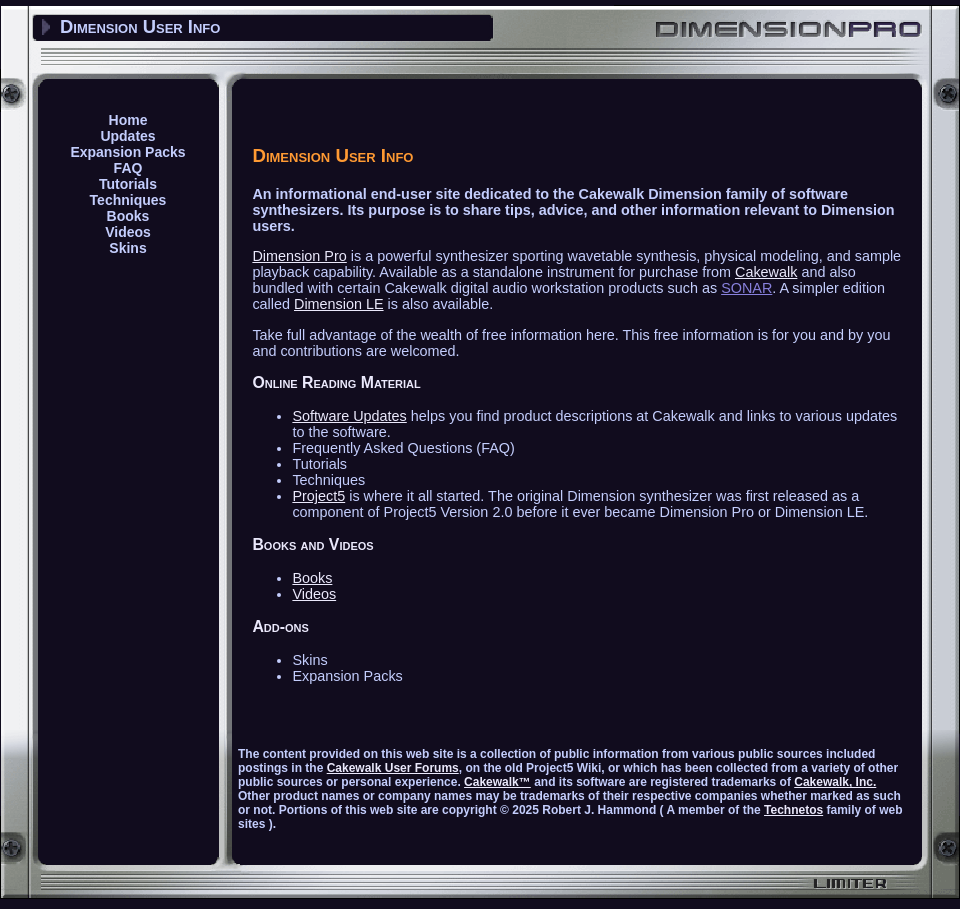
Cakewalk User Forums (393, 768)
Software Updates (349, 416)
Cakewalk (766, 272)
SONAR (746, 288)
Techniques (128, 200)
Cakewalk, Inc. (835, 782)
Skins (127, 248)
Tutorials (128, 184)
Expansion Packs (127, 152)
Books (128, 216)
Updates (127, 136)
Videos (128, 232)
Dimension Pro (299, 256)
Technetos (793, 810)
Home (128, 120)
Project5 (318, 496)
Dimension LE (339, 304)
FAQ (128, 168)
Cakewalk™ (497, 782)
